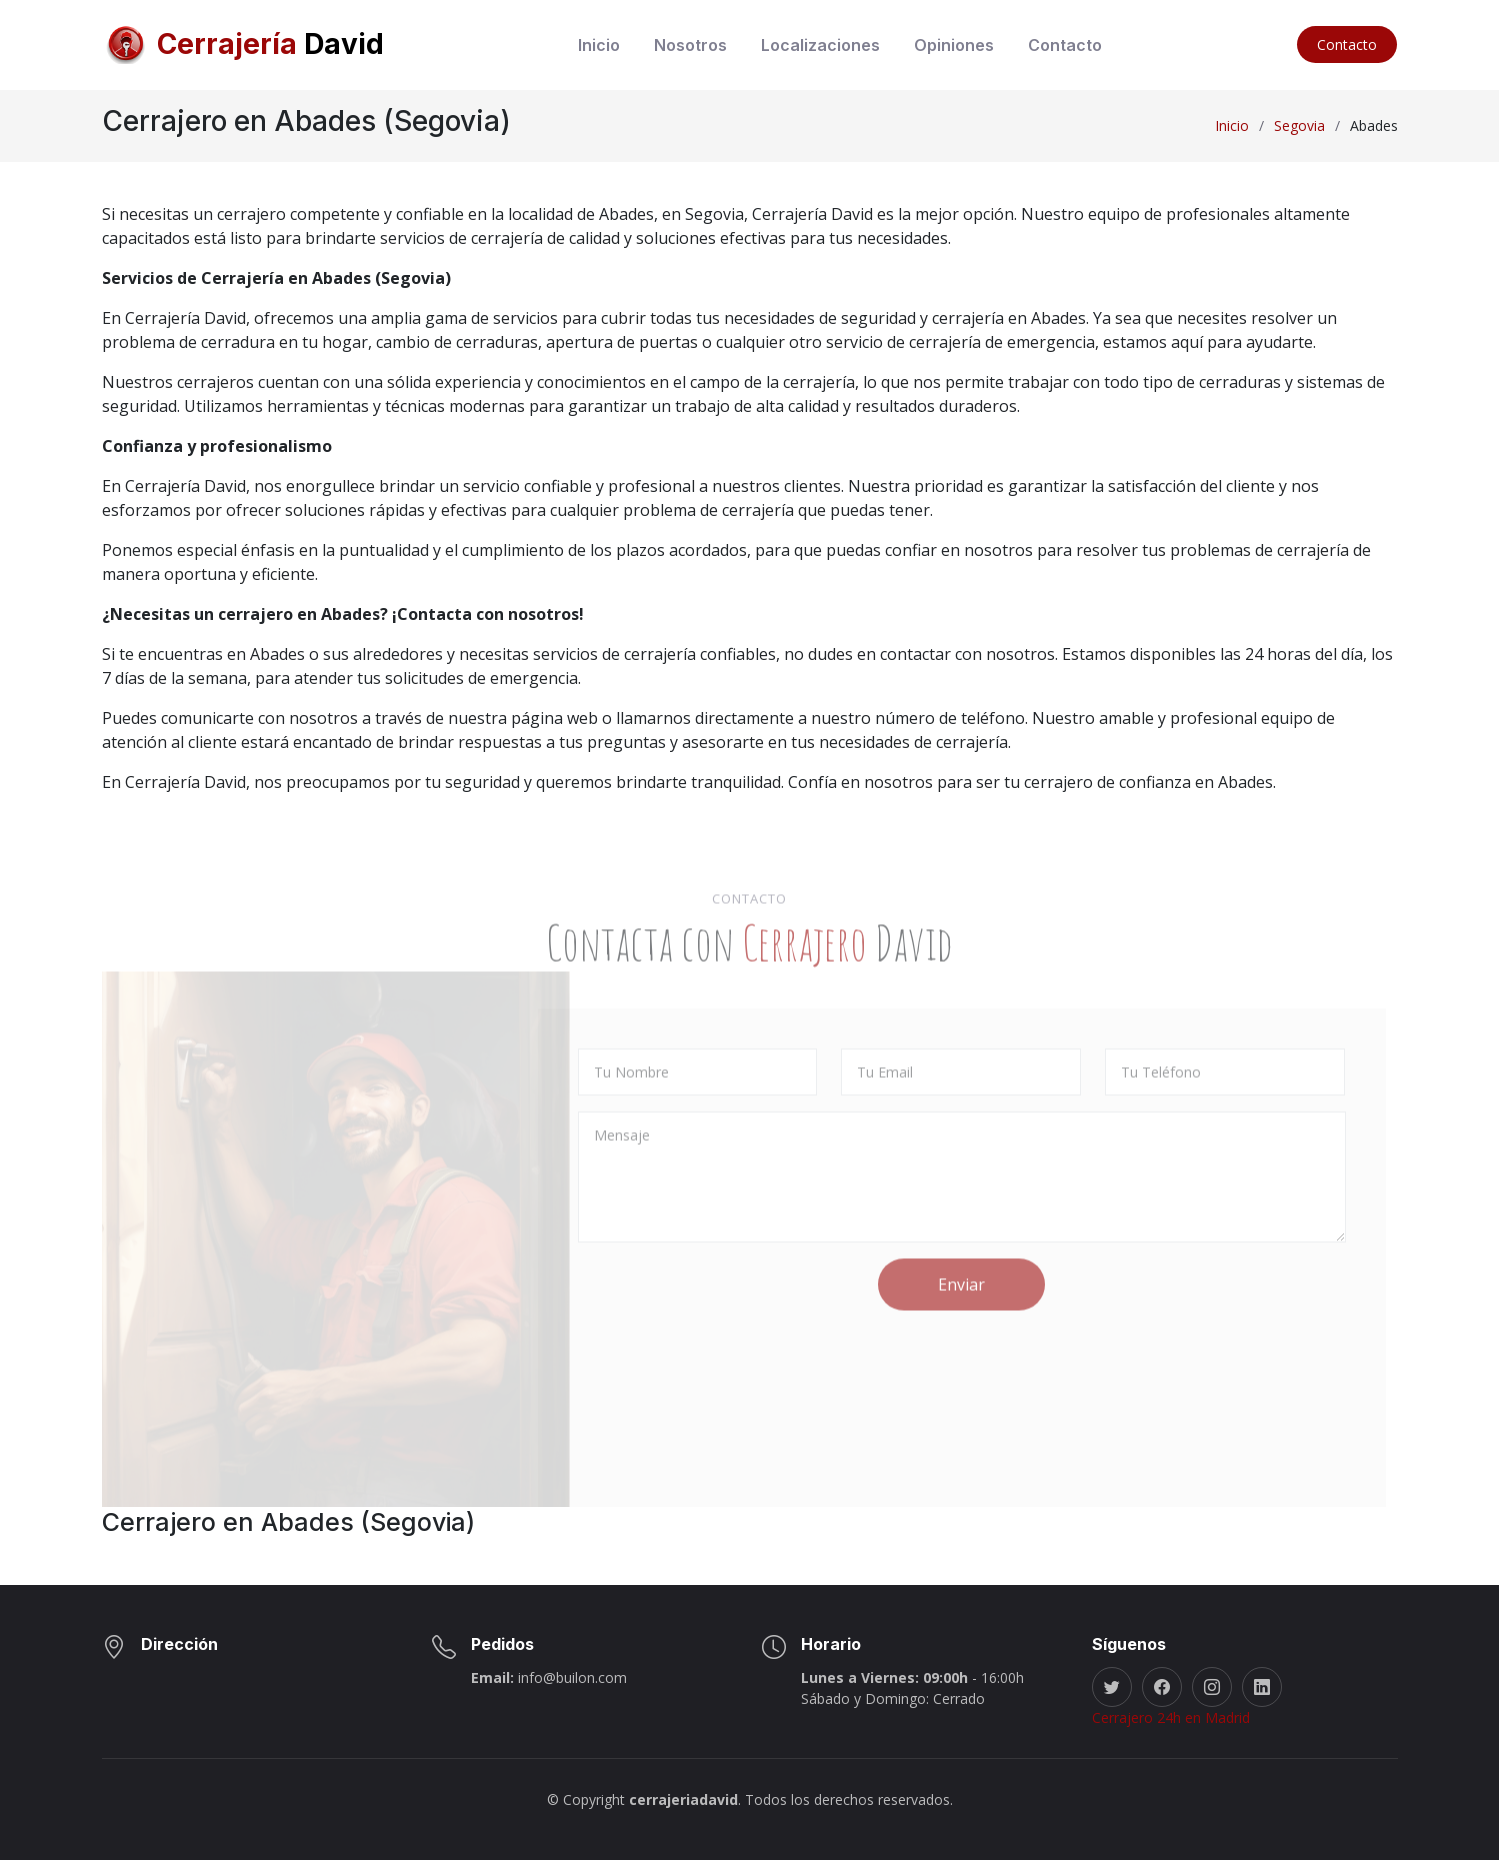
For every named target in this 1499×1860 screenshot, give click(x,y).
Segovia (1299, 125)
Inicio (599, 45)
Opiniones (954, 45)
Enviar (961, 1348)
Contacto (1065, 45)
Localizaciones (820, 45)
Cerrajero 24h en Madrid (1171, 1717)
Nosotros (690, 45)
